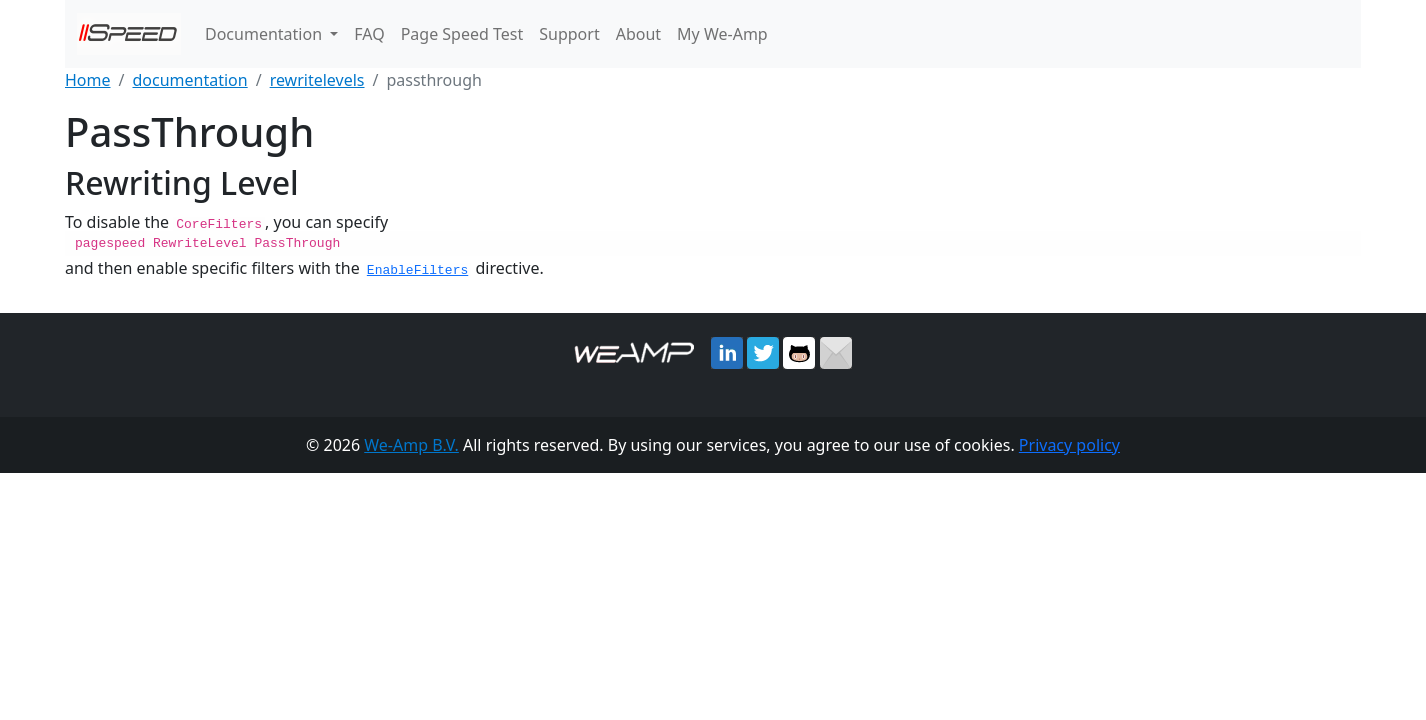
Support (569, 34)
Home (88, 80)
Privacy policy (1069, 444)
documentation (189, 80)
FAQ (369, 34)
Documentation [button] (265, 34)
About (638, 34)
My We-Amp (722, 34)
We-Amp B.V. (411, 444)
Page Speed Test (462, 34)
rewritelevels (317, 80)
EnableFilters (417, 269)
